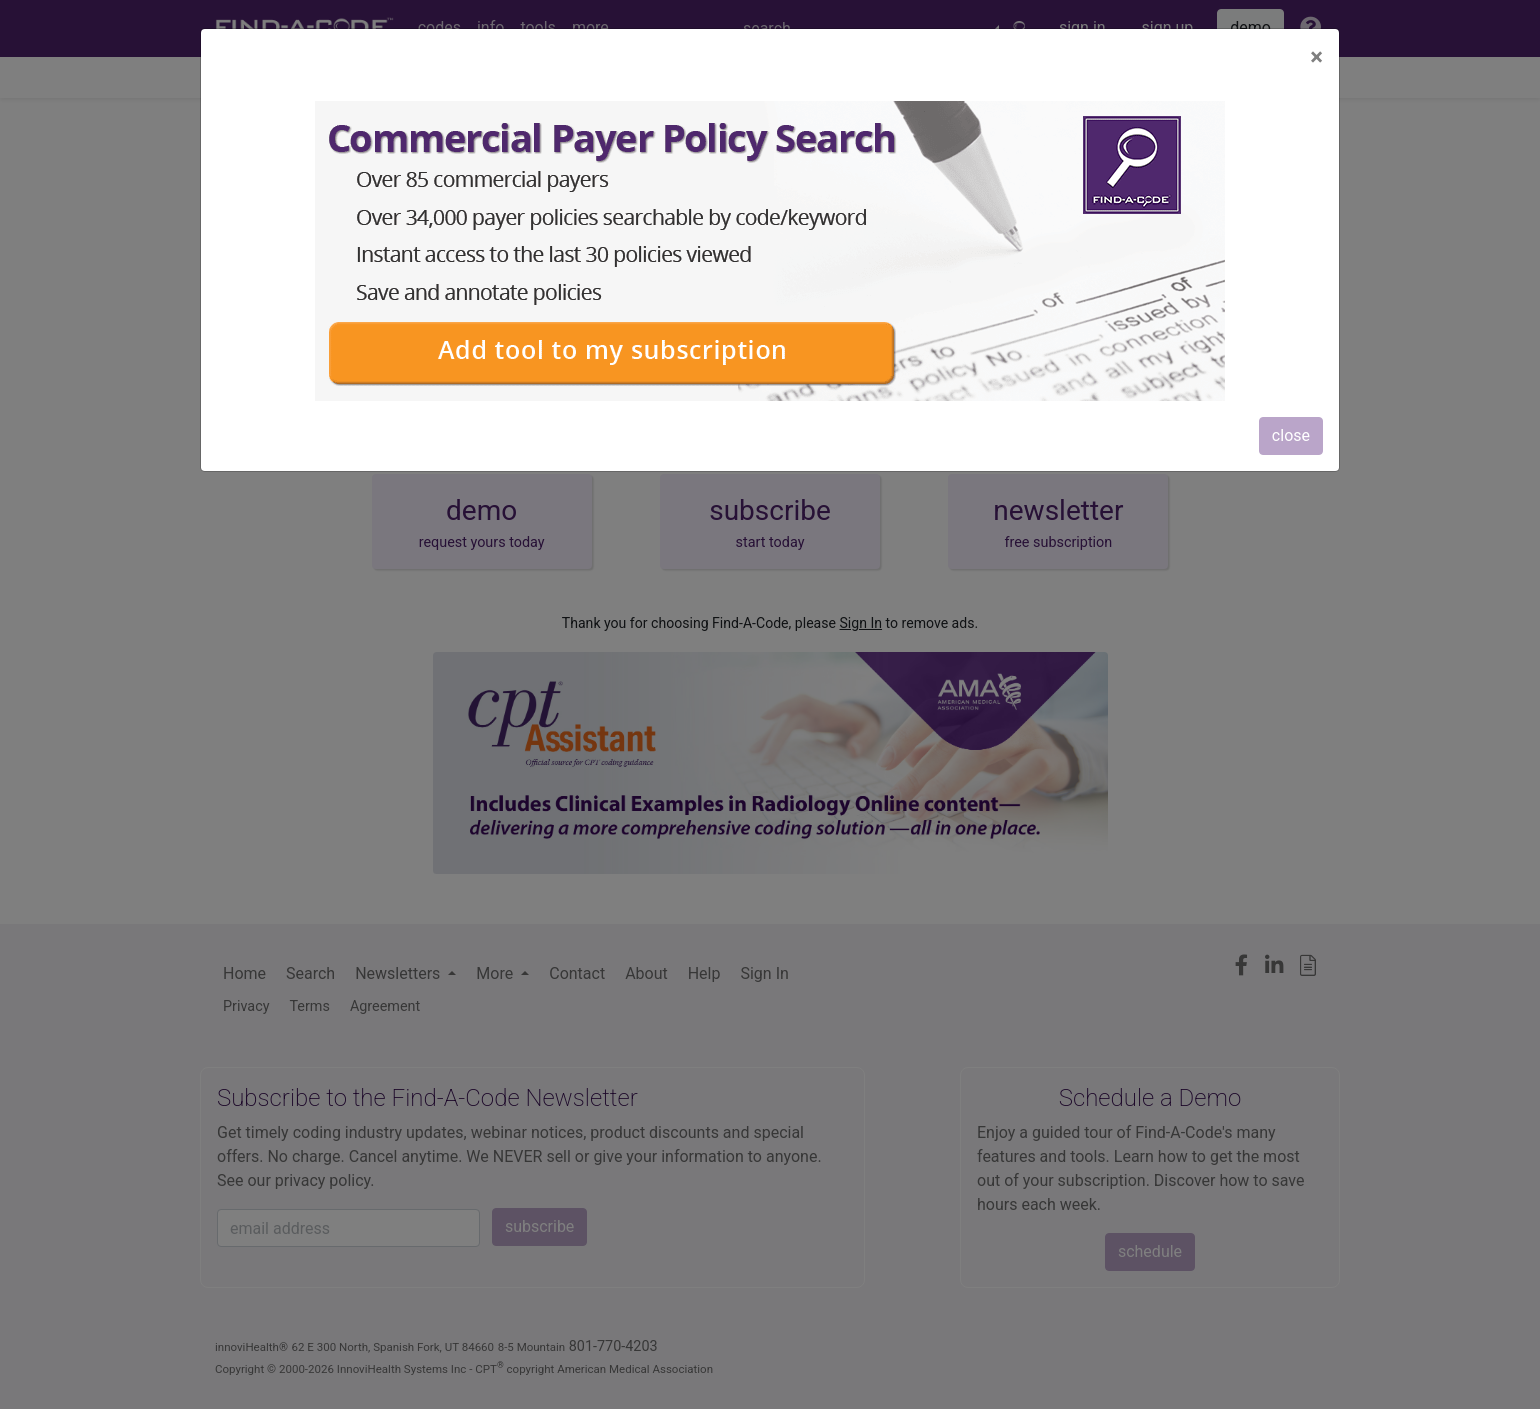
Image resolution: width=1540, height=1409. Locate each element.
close (1291, 435)
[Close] (1316, 57)
